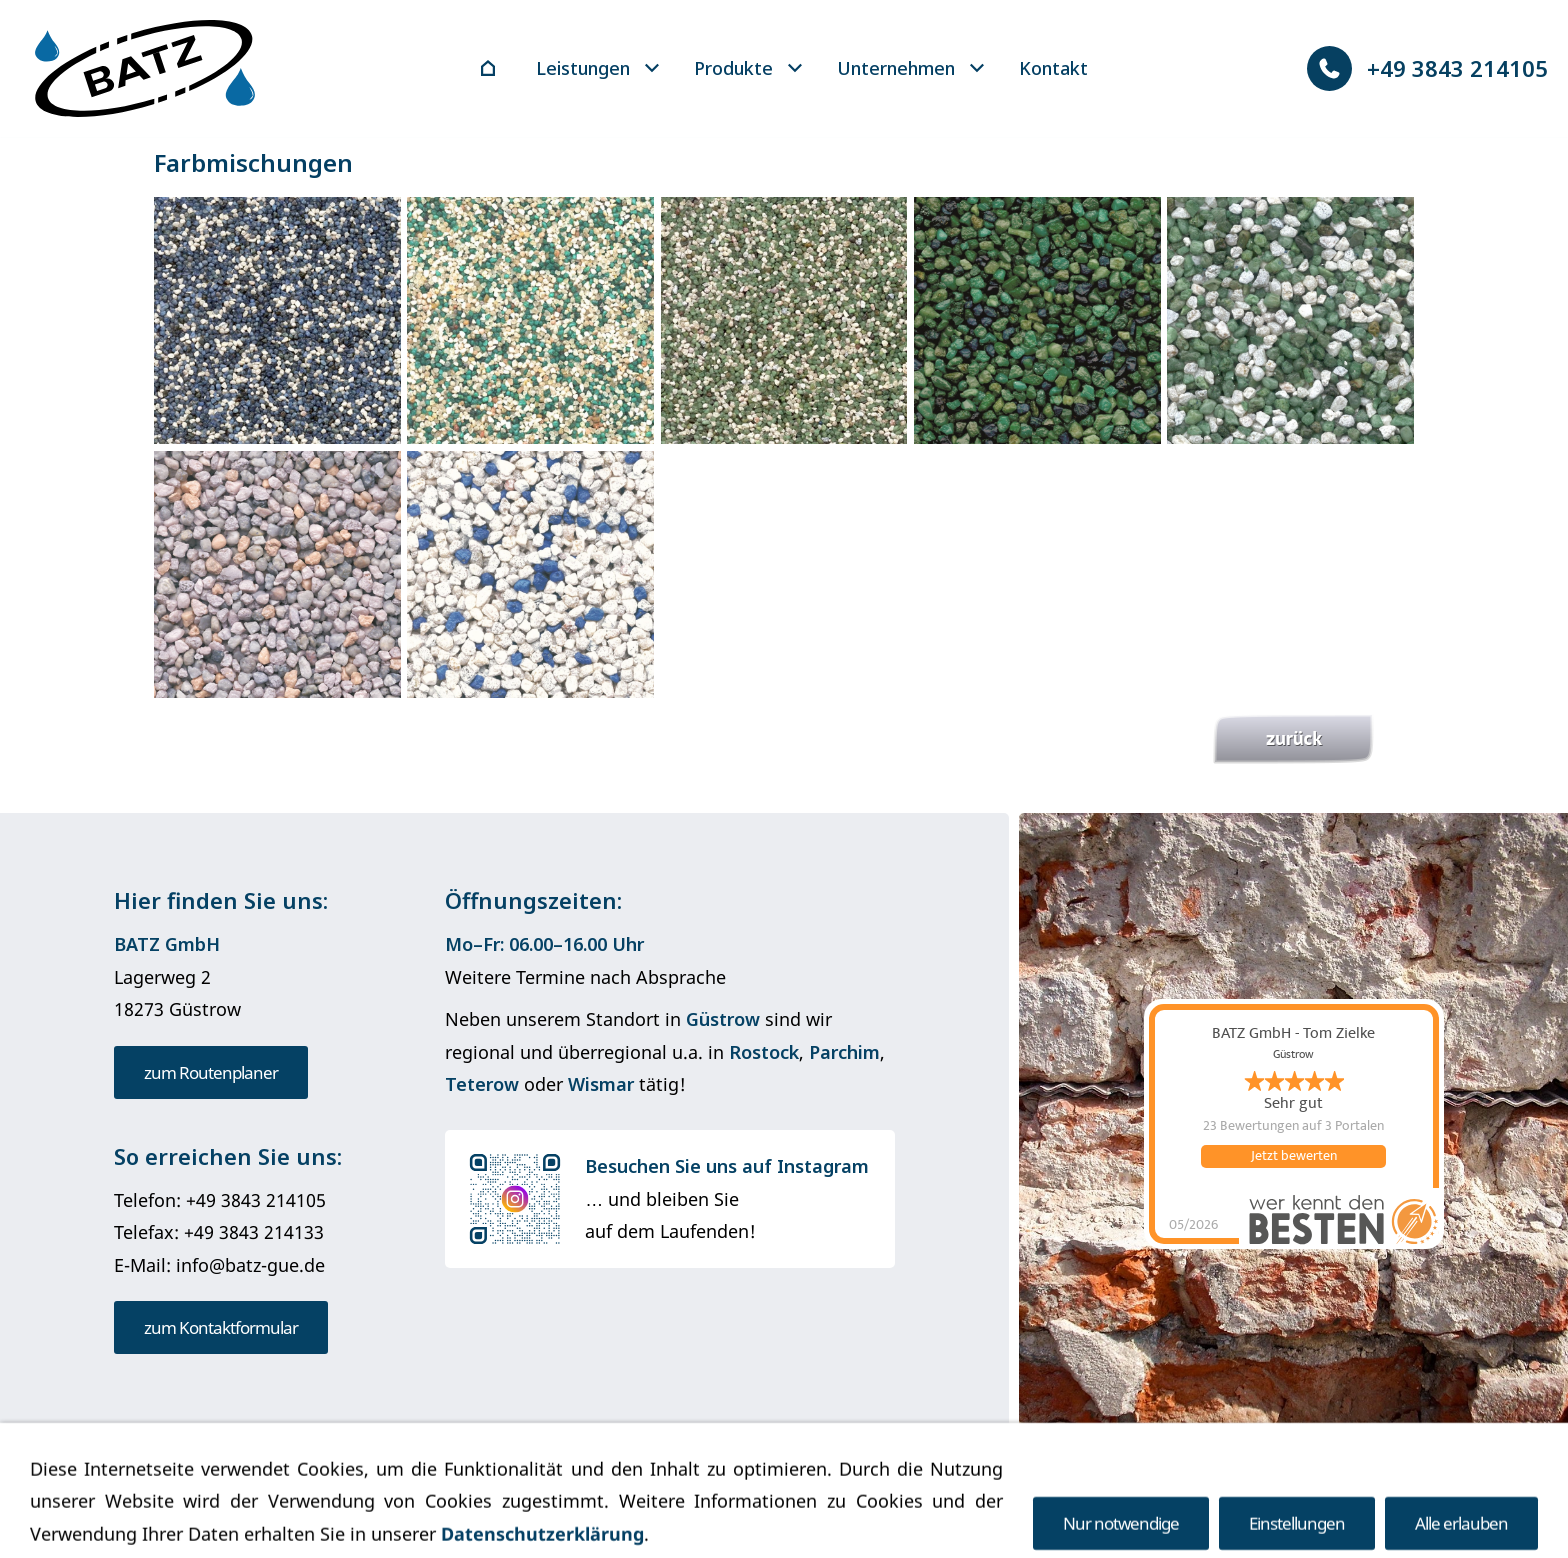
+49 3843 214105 (1427, 68)
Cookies (829, 1480)
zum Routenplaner (211, 1072)
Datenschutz (727, 1480)
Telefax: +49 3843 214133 (219, 1232)
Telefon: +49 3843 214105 (220, 1200)
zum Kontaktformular (221, 1327)
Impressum (611, 1480)
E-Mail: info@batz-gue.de (219, 1265)
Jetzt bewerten (1294, 1156)
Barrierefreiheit (942, 1480)
